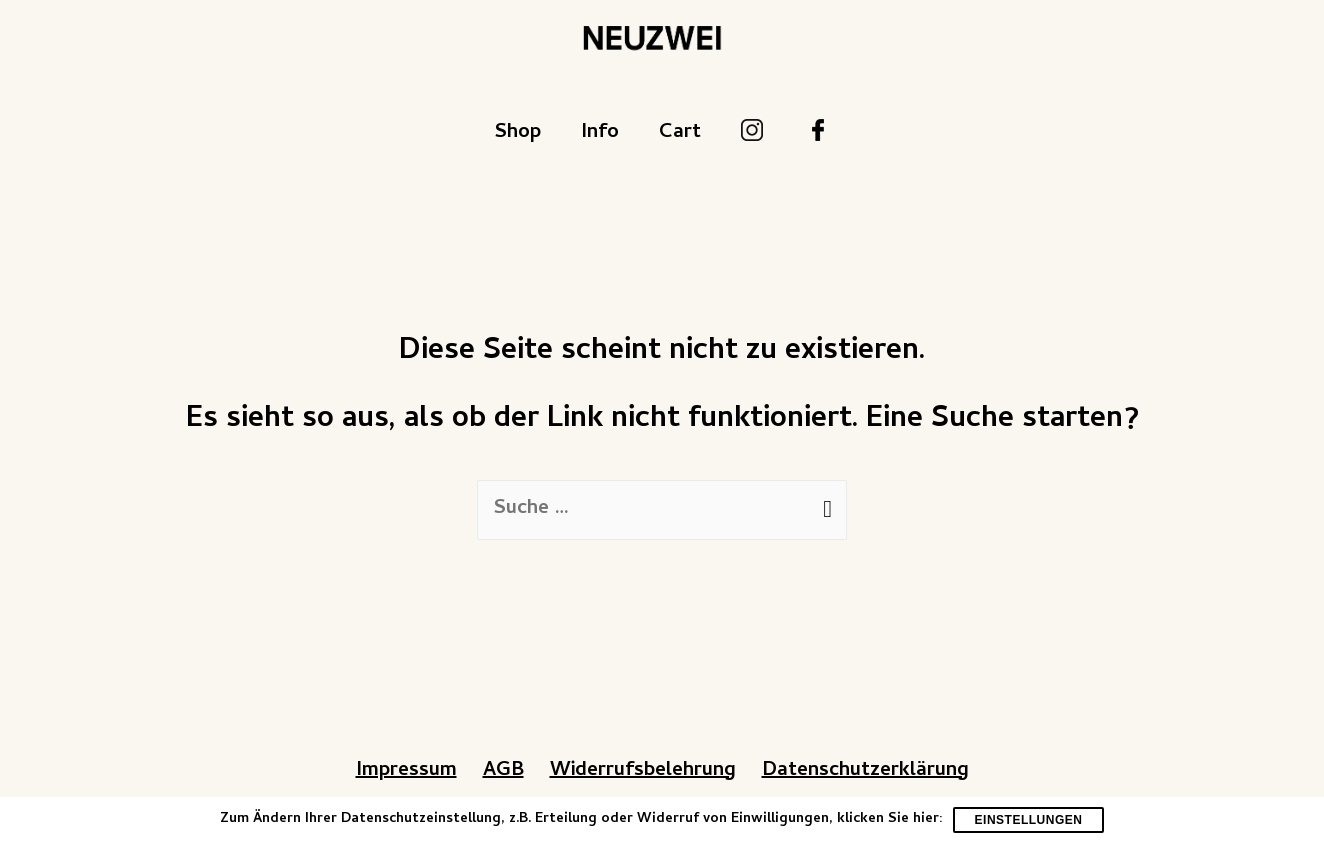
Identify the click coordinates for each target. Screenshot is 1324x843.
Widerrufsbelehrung (643, 771)
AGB (503, 771)
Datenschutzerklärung (865, 771)
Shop (517, 133)
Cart (680, 133)
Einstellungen (1029, 820)
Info (600, 133)
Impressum (406, 771)
